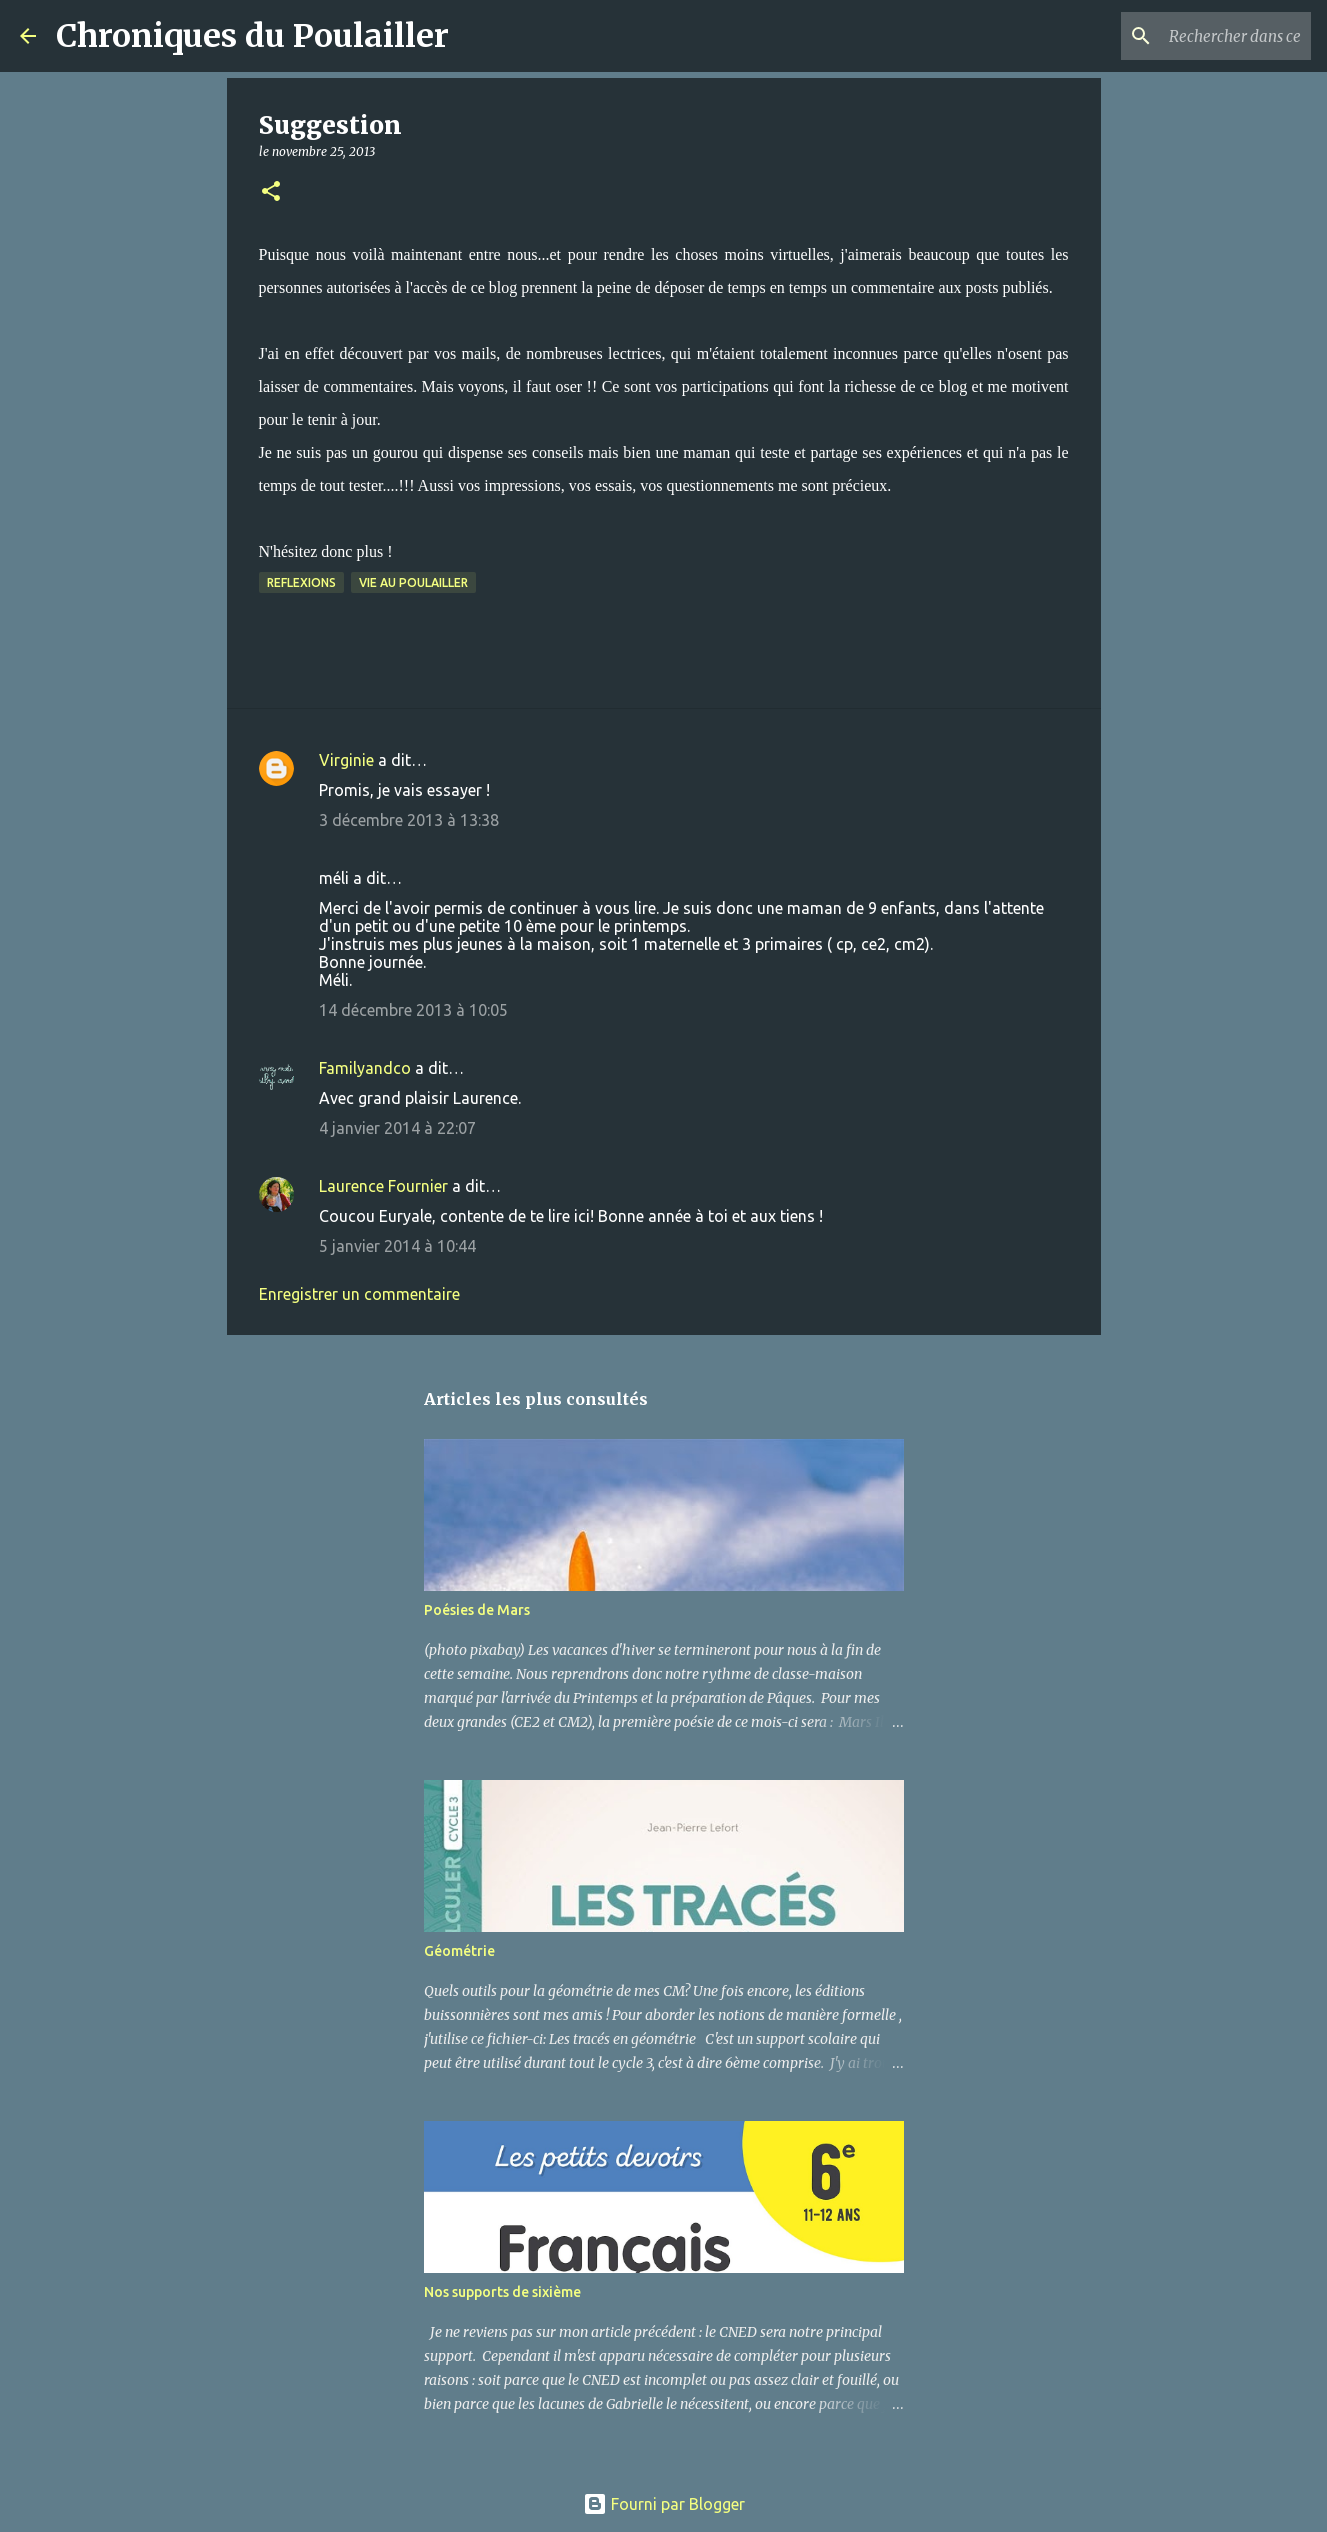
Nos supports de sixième (502, 2292)
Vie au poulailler (413, 582)
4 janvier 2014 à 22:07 (397, 1128)
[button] (271, 192)
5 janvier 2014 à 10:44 (397, 1246)
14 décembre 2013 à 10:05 (413, 1010)
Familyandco (365, 1068)
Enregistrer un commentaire (359, 1294)
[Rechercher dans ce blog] (1206, 36)
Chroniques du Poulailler (252, 36)
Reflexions (301, 582)
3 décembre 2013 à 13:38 (409, 820)
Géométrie (459, 1951)
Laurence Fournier (383, 1186)
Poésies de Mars (477, 1610)
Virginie (346, 760)
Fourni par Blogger (664, 2504)
